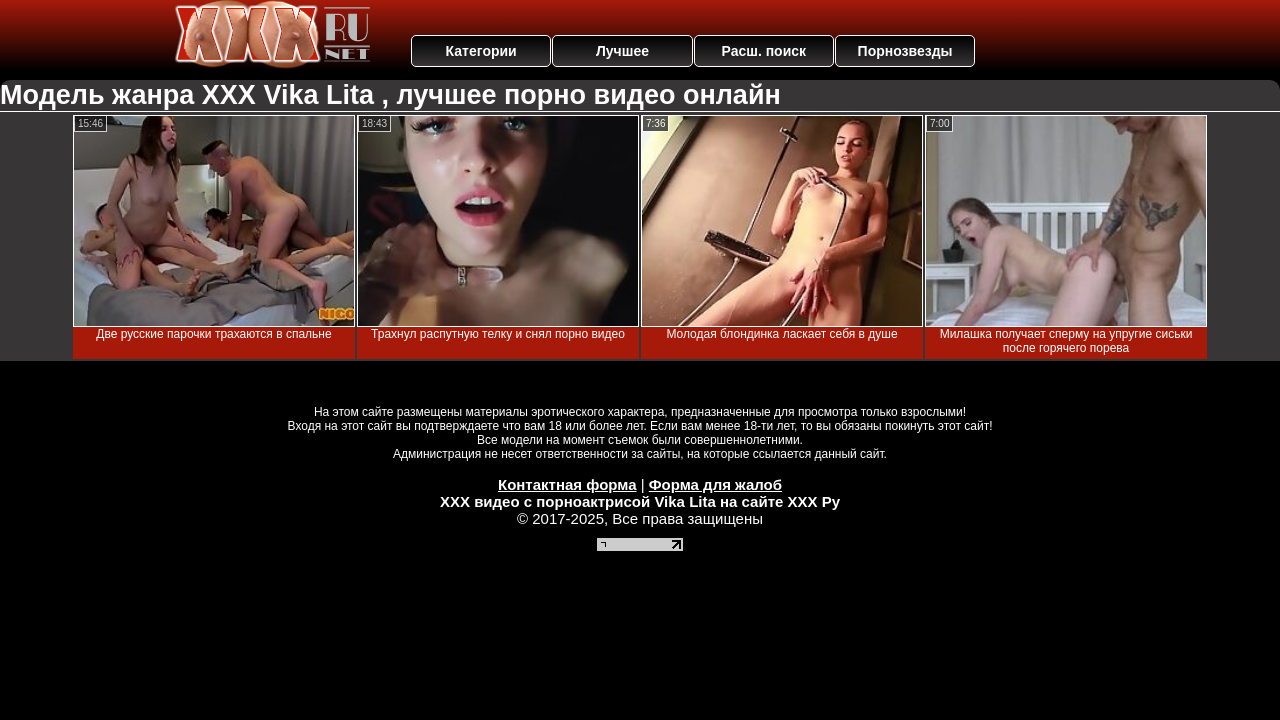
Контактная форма (567, 484)
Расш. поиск (763, 51)
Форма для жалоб (715, 484)
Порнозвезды (905, 51)
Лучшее (622, 51)
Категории (481, 51)
